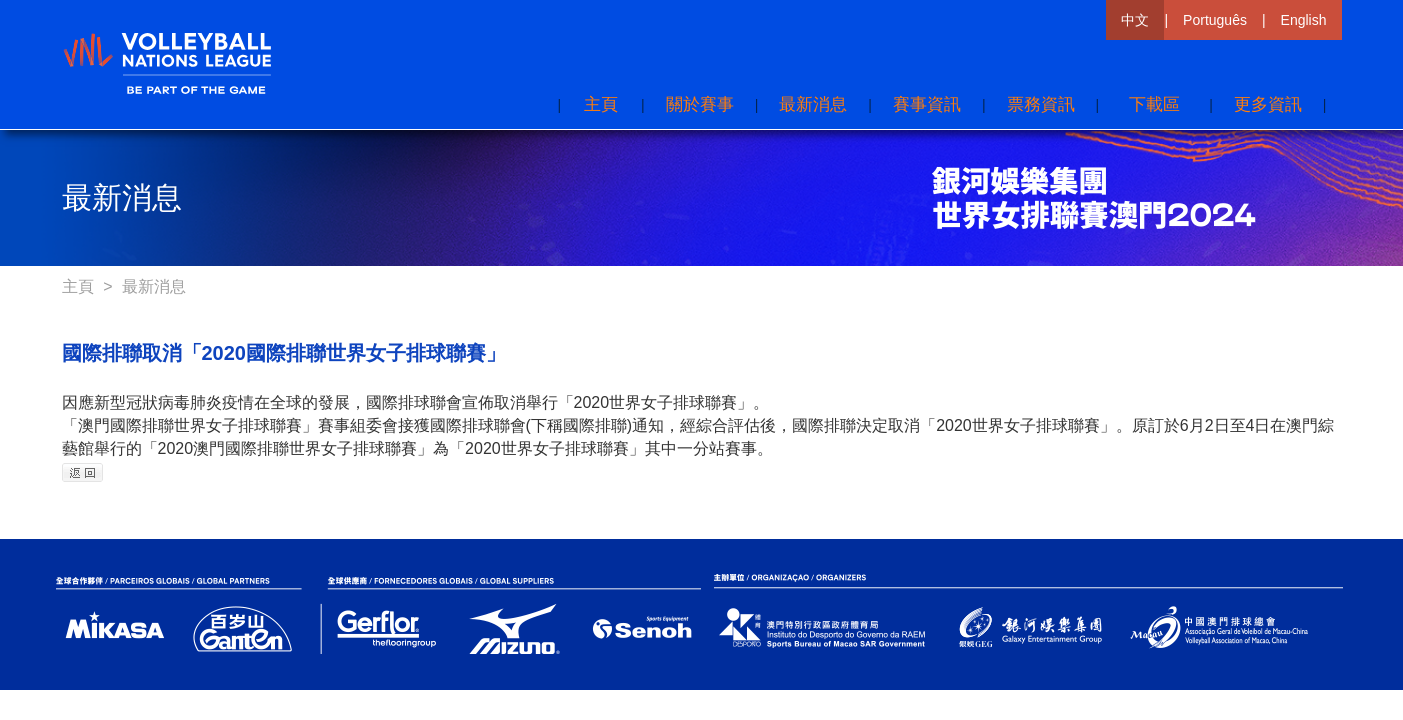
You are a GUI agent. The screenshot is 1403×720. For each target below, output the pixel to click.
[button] (1268, 105)
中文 (1135, 20)
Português (1215, 20)
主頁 (80, 286)
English (1304, 20)
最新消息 (154, 286)
